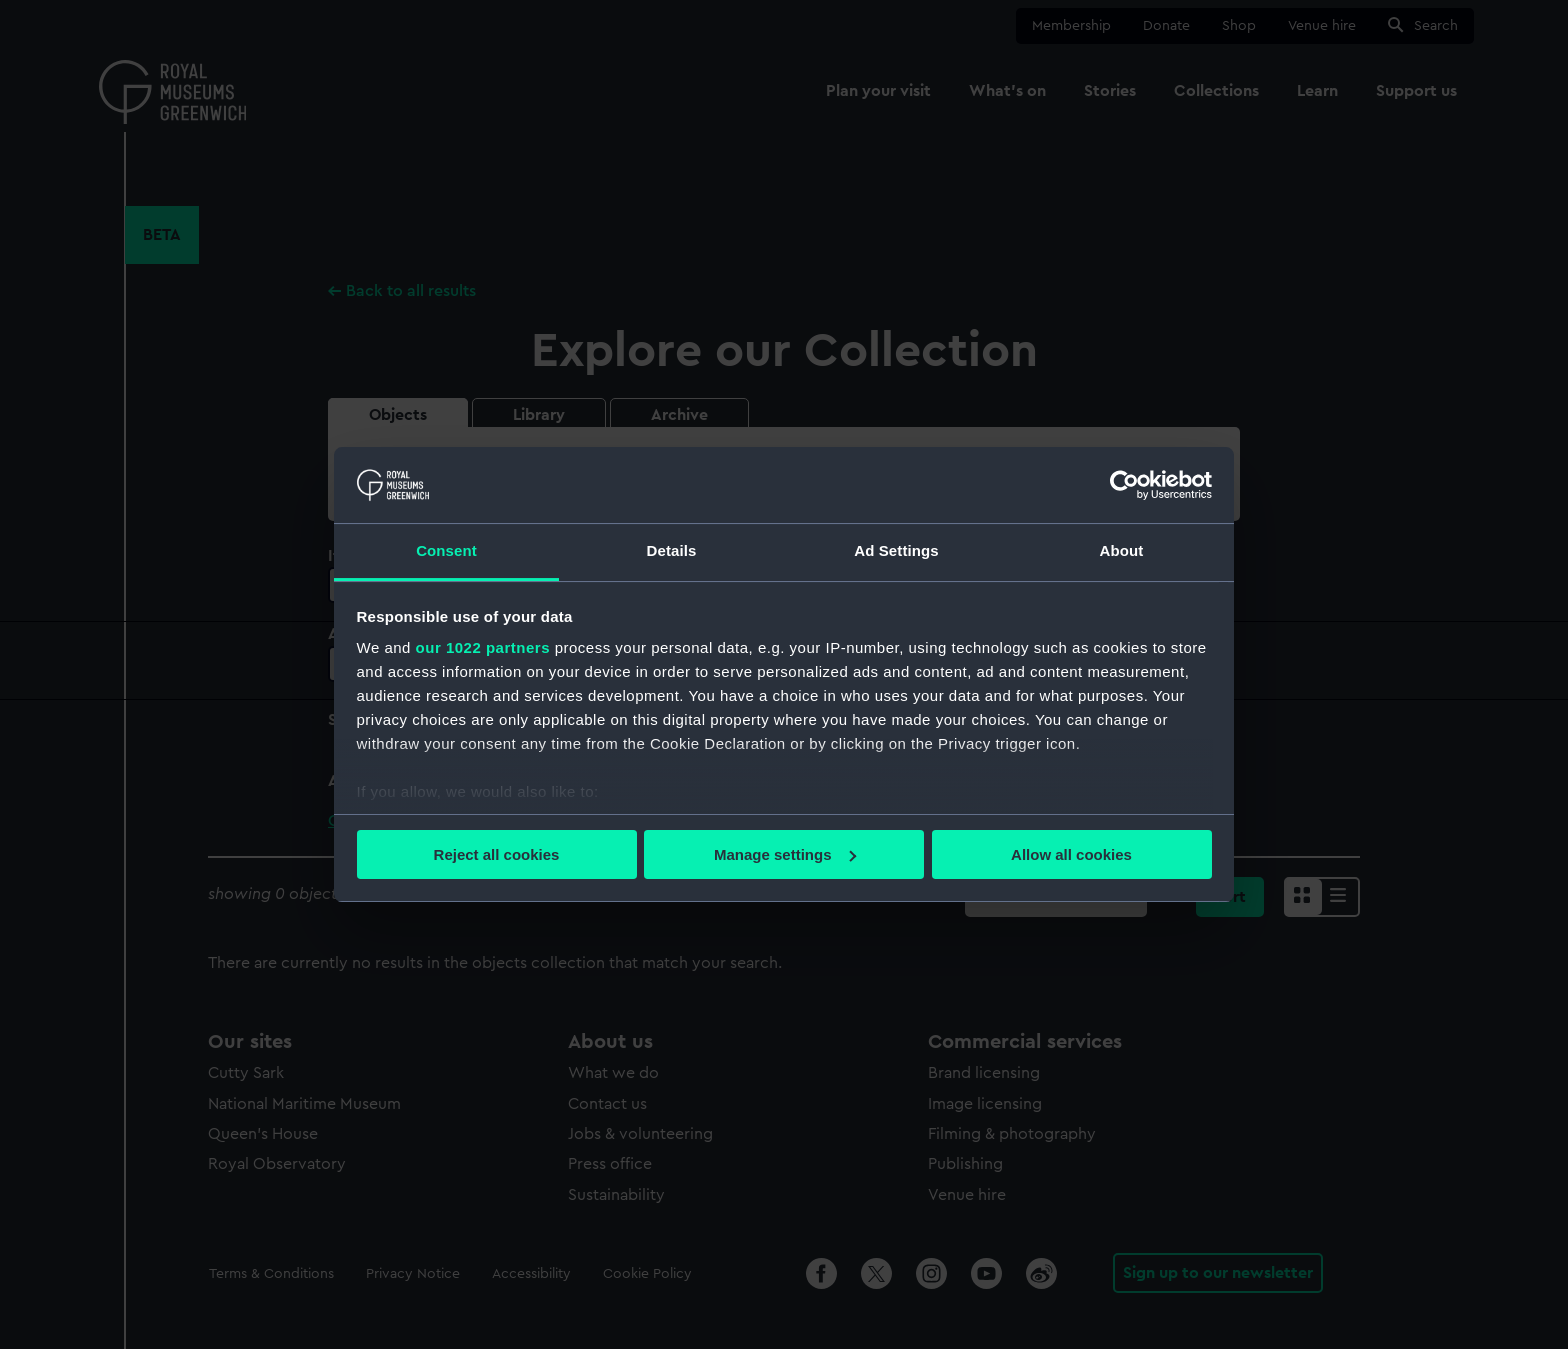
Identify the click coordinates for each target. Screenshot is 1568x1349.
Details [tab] (672, 550)
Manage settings (785, 854)
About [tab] (1122, 550)
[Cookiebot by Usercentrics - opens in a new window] (1124, 485)
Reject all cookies (497, 854)
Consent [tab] (446, 550)
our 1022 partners (483, 647)
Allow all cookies (1071, 854)
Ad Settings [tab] (896, 550)
